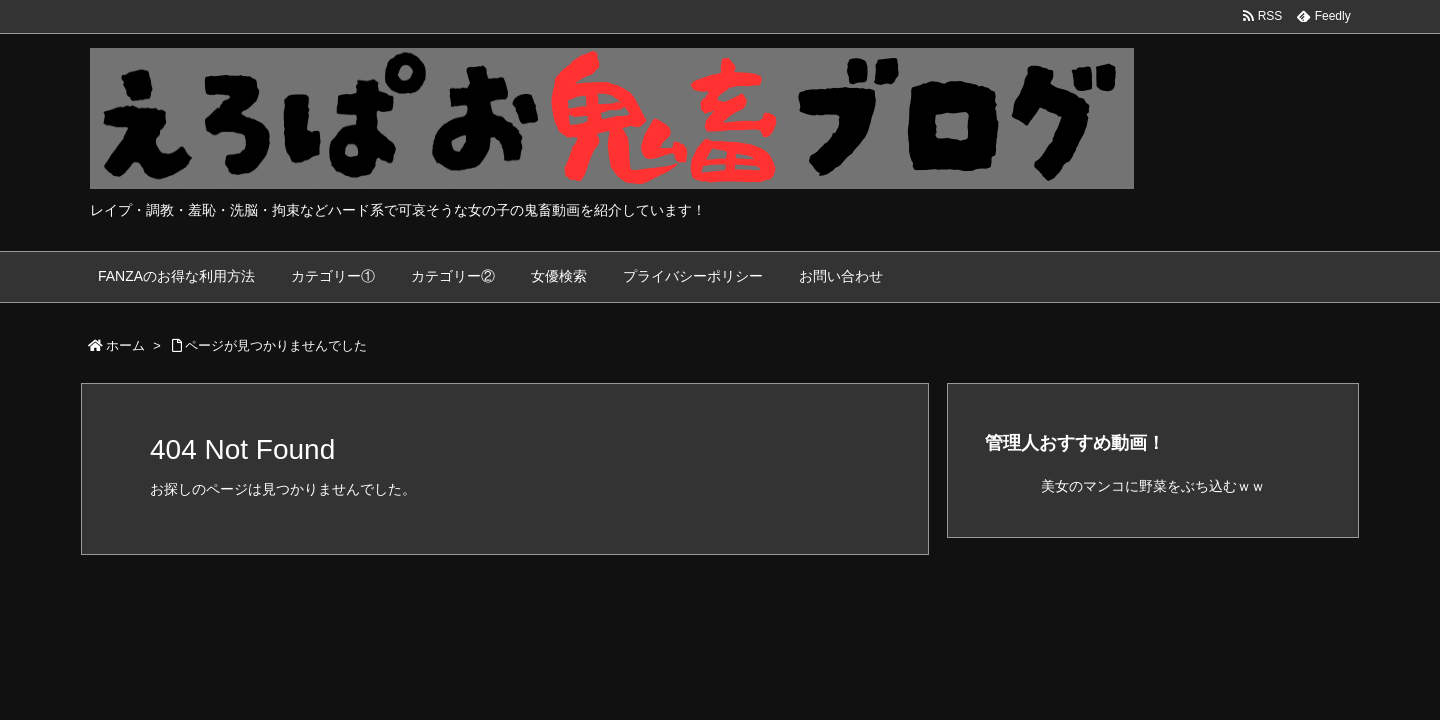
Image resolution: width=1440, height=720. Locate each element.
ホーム (125, 345)
